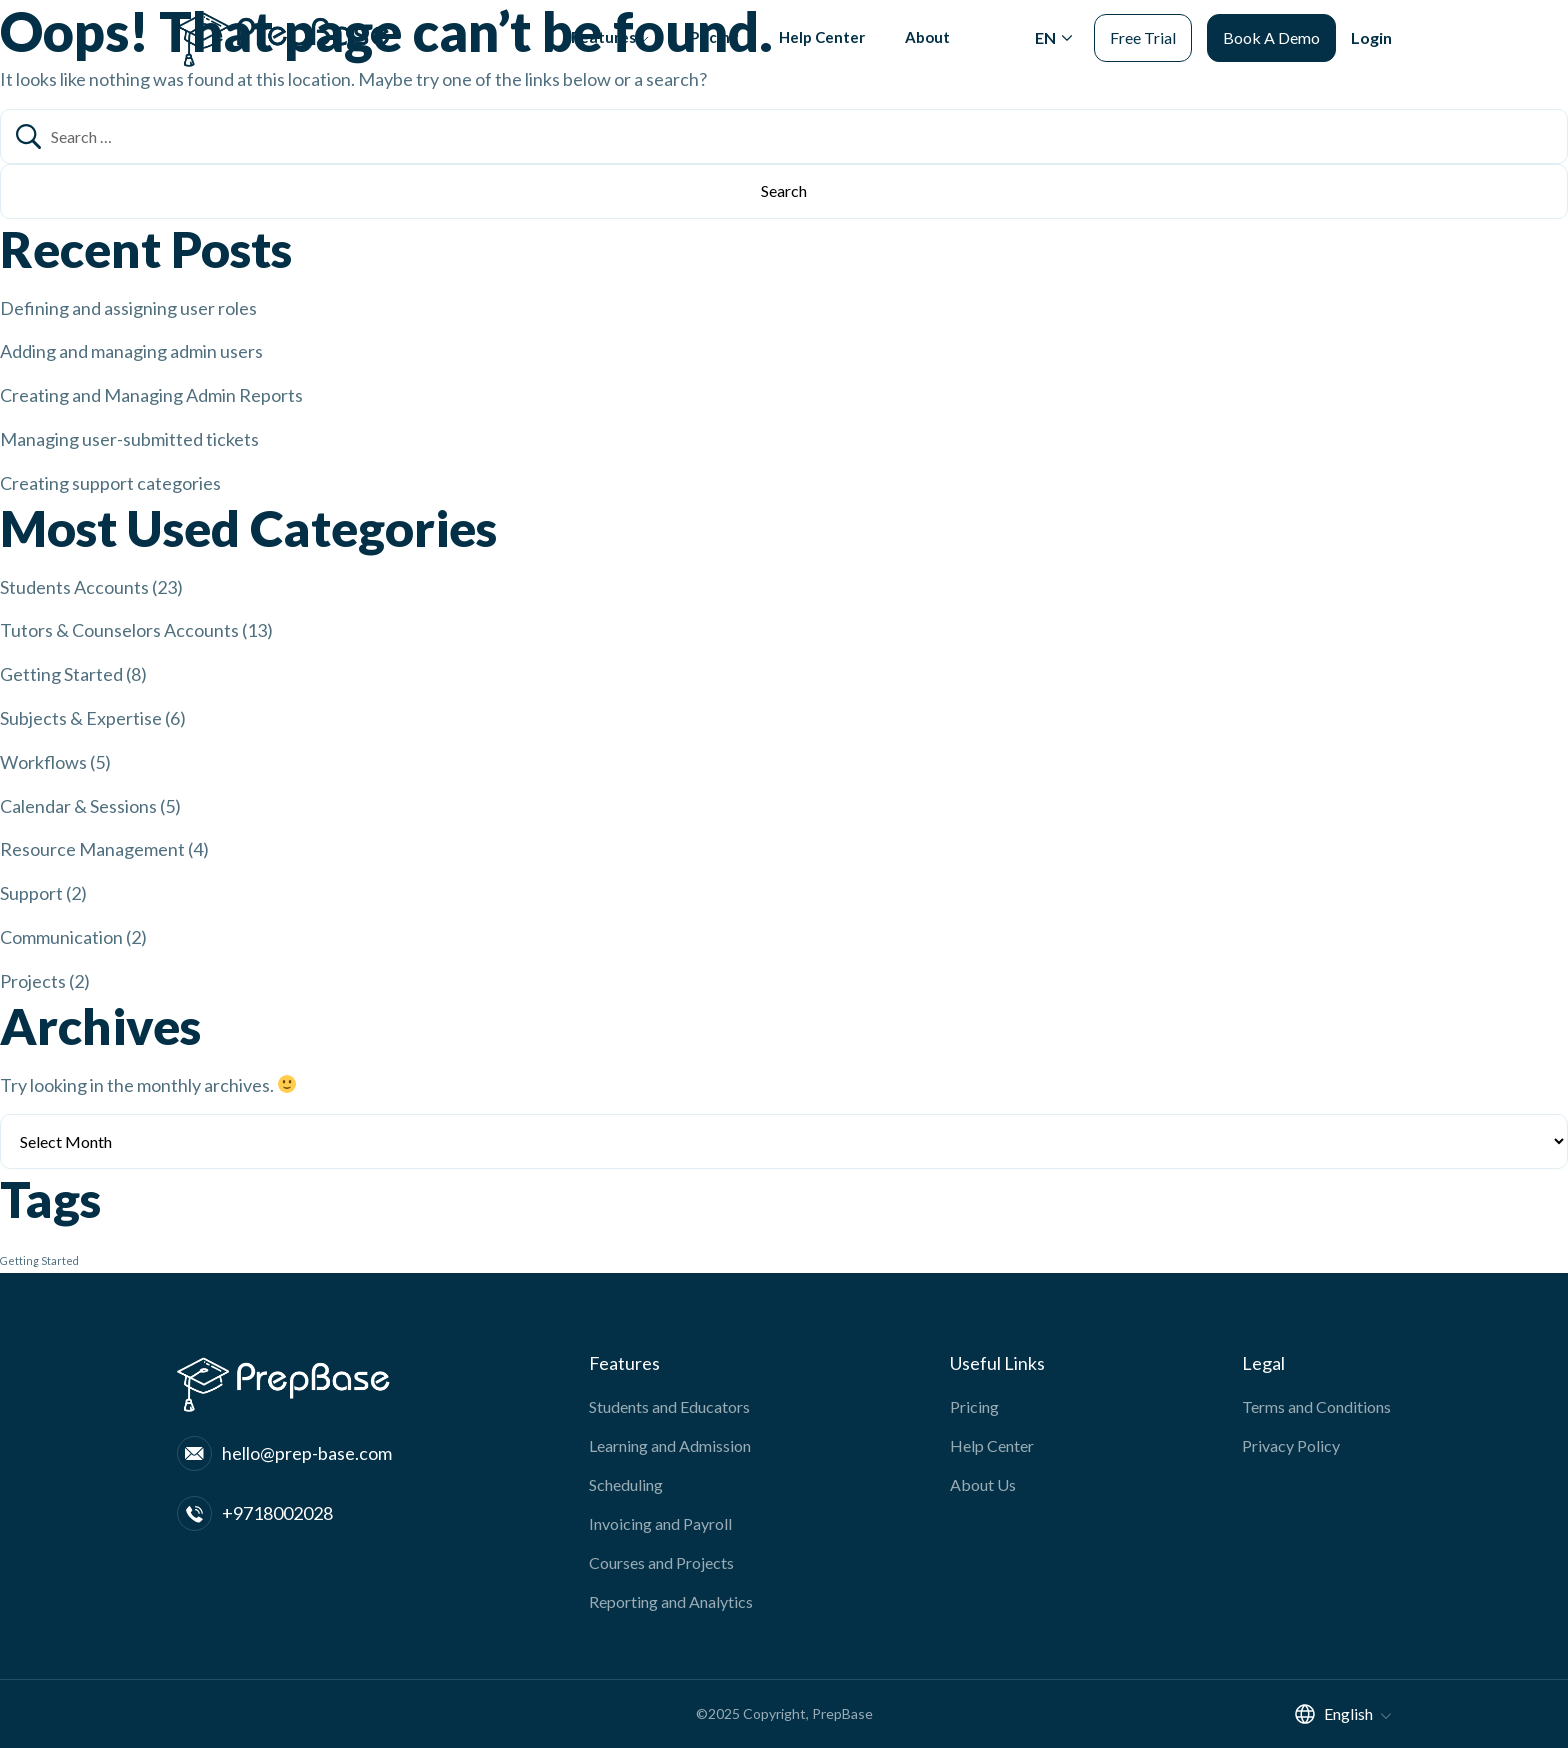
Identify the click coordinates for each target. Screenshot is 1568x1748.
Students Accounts (74, 587)
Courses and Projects (661, 1562)
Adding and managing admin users (131, 351)
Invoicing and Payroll (660, 1523)
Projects (33, 981)
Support (31, 893)
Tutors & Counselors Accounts (119, 630)
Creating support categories (110, 483)
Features (592, 52)
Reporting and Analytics (671, 1601)
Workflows (43, 762)
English (1333, 1713)
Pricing (707, 52)
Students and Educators (669, 1406)
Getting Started (61, 674)
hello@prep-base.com (284, 1453)
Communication (61, 937)
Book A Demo (1271, 52)
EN (1045, 52)
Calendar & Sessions (78, 806)
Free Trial (1143, 52)
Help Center (818, 52)
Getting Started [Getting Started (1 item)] (39, 1260)
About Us (983, 1484)
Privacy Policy (1291, 1445)
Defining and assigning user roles (128, 308)
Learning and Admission (670, 1445)
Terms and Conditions (1316, 1406)
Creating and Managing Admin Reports (151, 395)
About (926, 52)
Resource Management (92, 849)
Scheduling (626, 1484)
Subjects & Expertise (81, 718)
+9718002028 (255, 1513)
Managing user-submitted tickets (129, 439)
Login (1371, 52)
